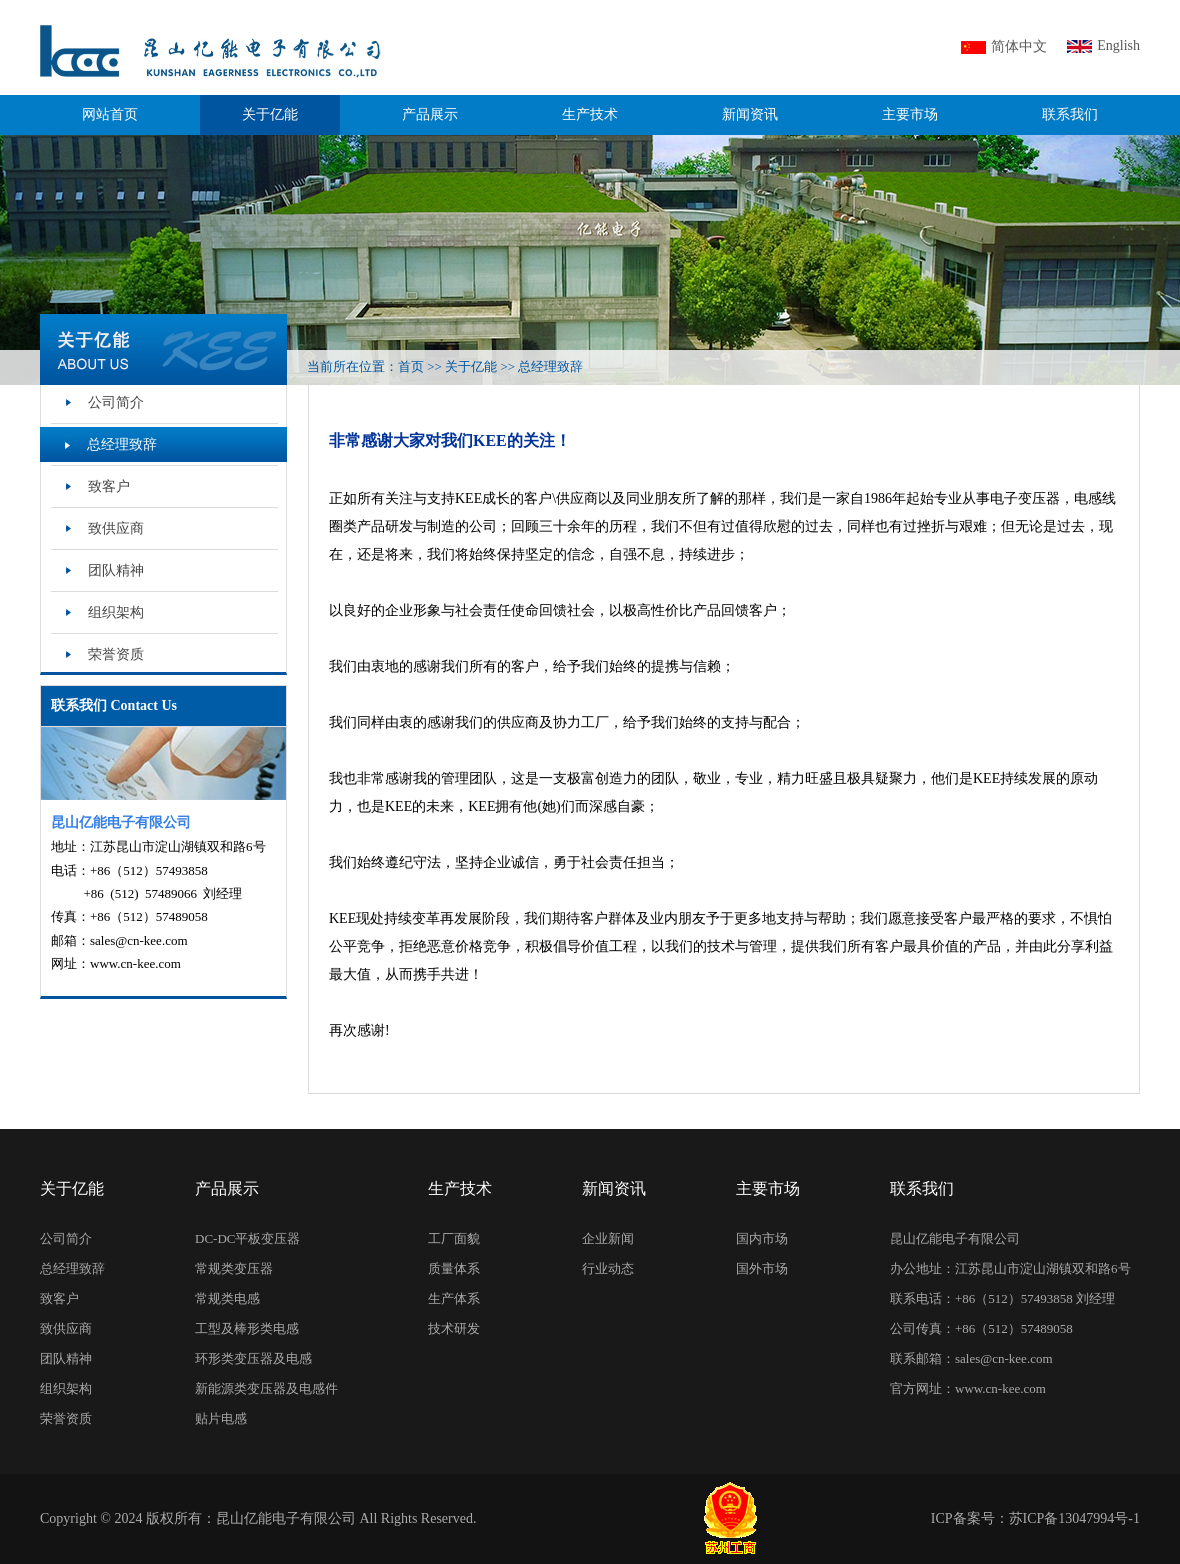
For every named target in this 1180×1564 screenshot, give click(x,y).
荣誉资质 (116, 654)
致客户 (109, 486)
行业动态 (608, 1268)
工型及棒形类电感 (247, 1328)
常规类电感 (227, 1298)
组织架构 (116, 612)
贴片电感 (221, 1418)
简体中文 (1019, 46)
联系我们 (1070, 114)
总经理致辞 (550, 366)
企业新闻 (608, 1238)
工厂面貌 (454, 1238)
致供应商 (116, 528)
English (1118, 45)
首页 (411, 366)
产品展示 (430, 114)
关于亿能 (270, 114)
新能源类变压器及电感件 (266, 1388)
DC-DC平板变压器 (247, 1238)
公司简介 (116, 402)
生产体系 (454, 1298)
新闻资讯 (750, 114)
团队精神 (116, 570)
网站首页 (110, 114)
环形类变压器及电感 (253, 1358)
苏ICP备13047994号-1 (1074, 1518)
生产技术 (590, 114)
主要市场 (910, 114)
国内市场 (762, 1238)
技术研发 (454, 1328)
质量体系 (454, 1268)
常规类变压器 (234, 1268)
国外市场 (762, 1268)
